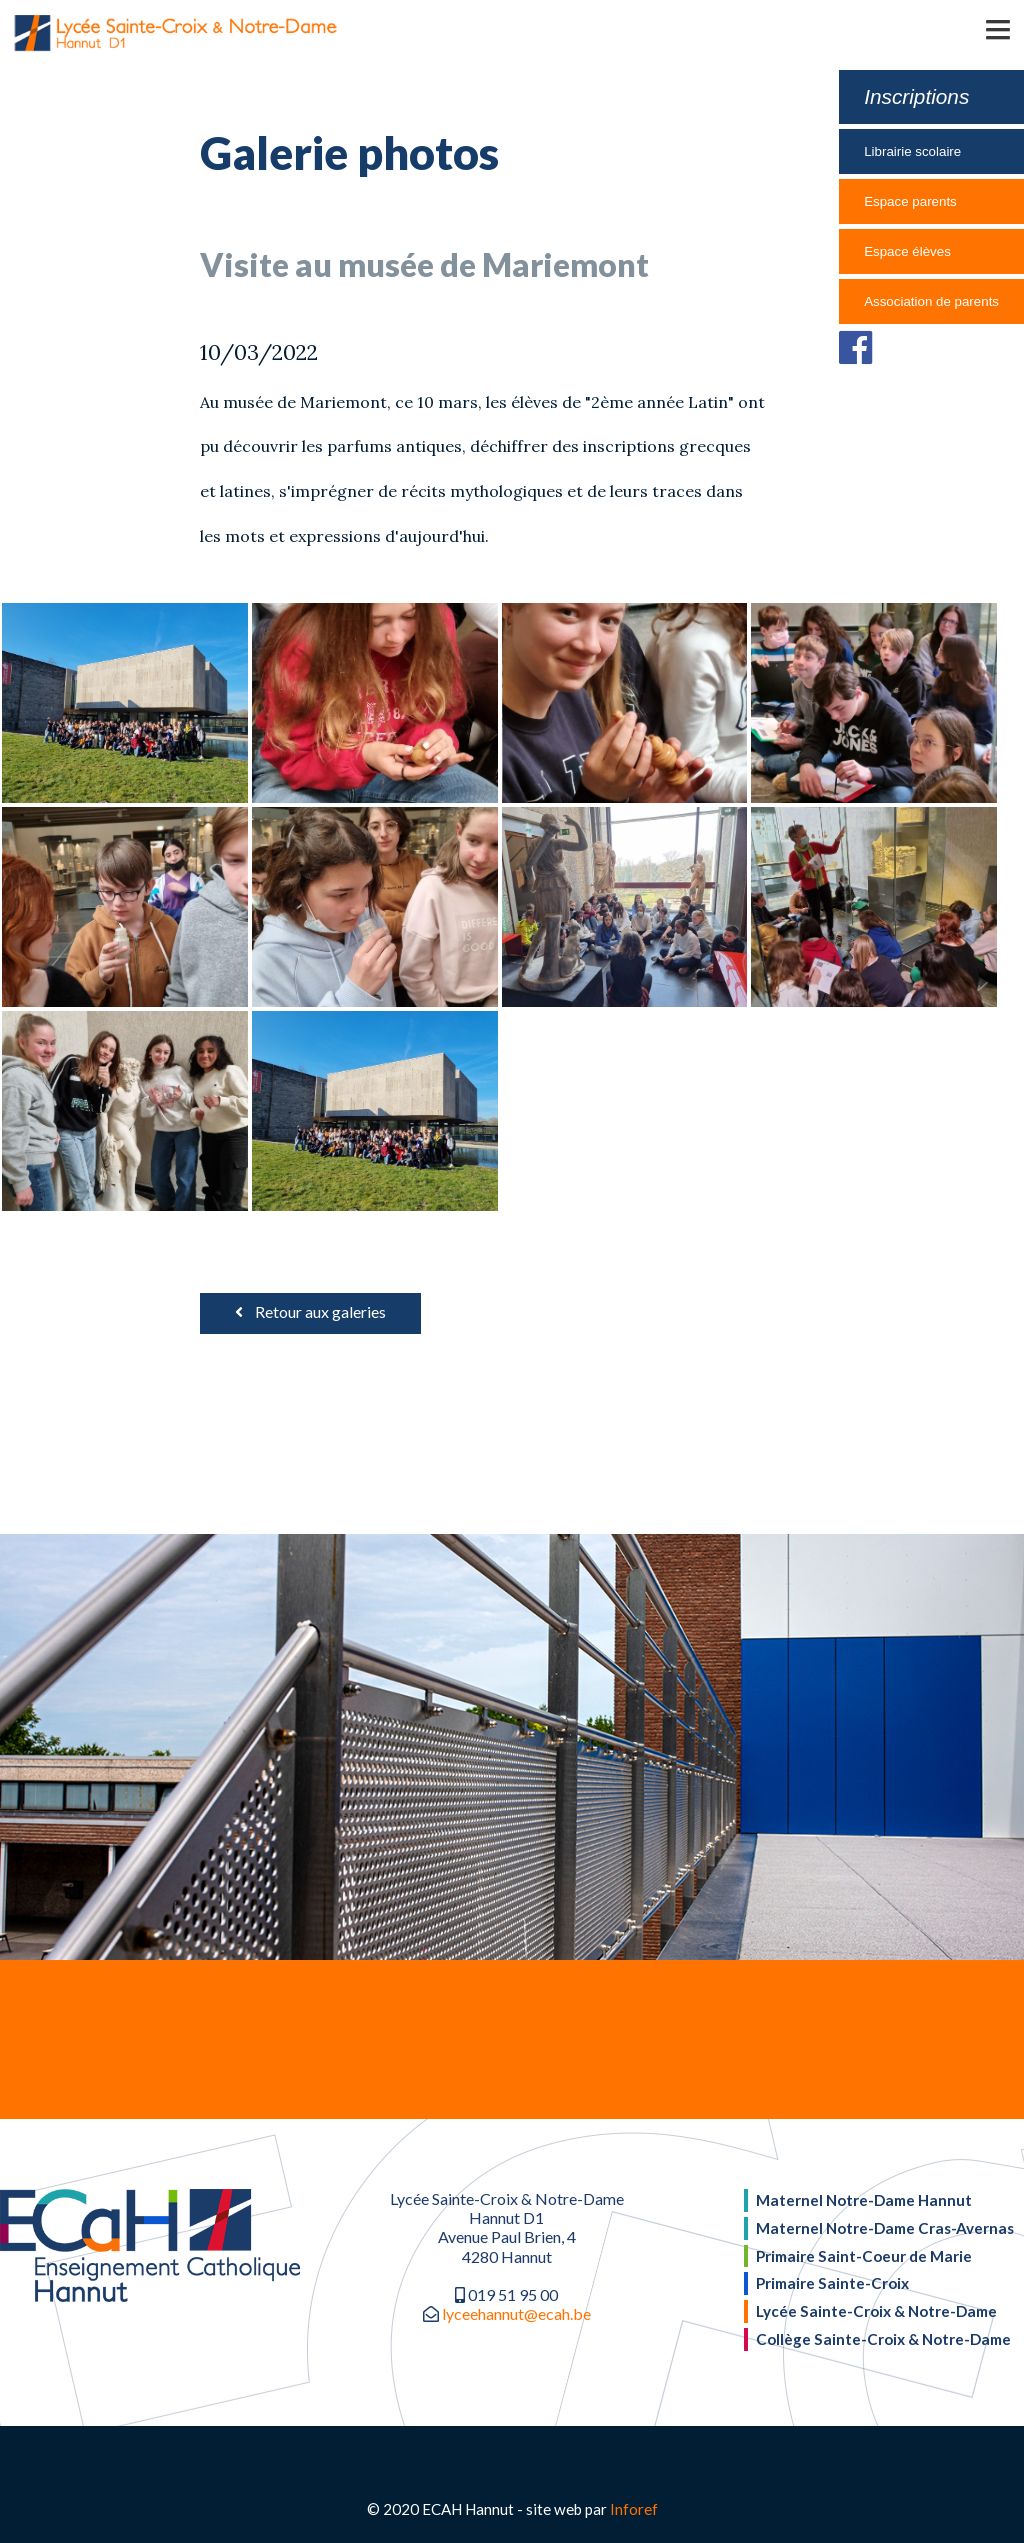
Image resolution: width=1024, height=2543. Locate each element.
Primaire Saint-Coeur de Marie (864, 2256)
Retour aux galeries (310, 1311)
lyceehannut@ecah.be (516, 2313)
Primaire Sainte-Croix (832, 2283)
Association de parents (931, 301)
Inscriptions (916, 96)
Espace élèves (907, 251)
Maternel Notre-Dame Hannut (864, 2200)
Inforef (634, 2509)
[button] (969, 28)
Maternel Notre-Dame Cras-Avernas (885, 2228)
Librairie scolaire (912, 151)
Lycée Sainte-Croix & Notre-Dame (876, 2311)
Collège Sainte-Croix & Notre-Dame (883, 2339)
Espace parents (910, 201)
